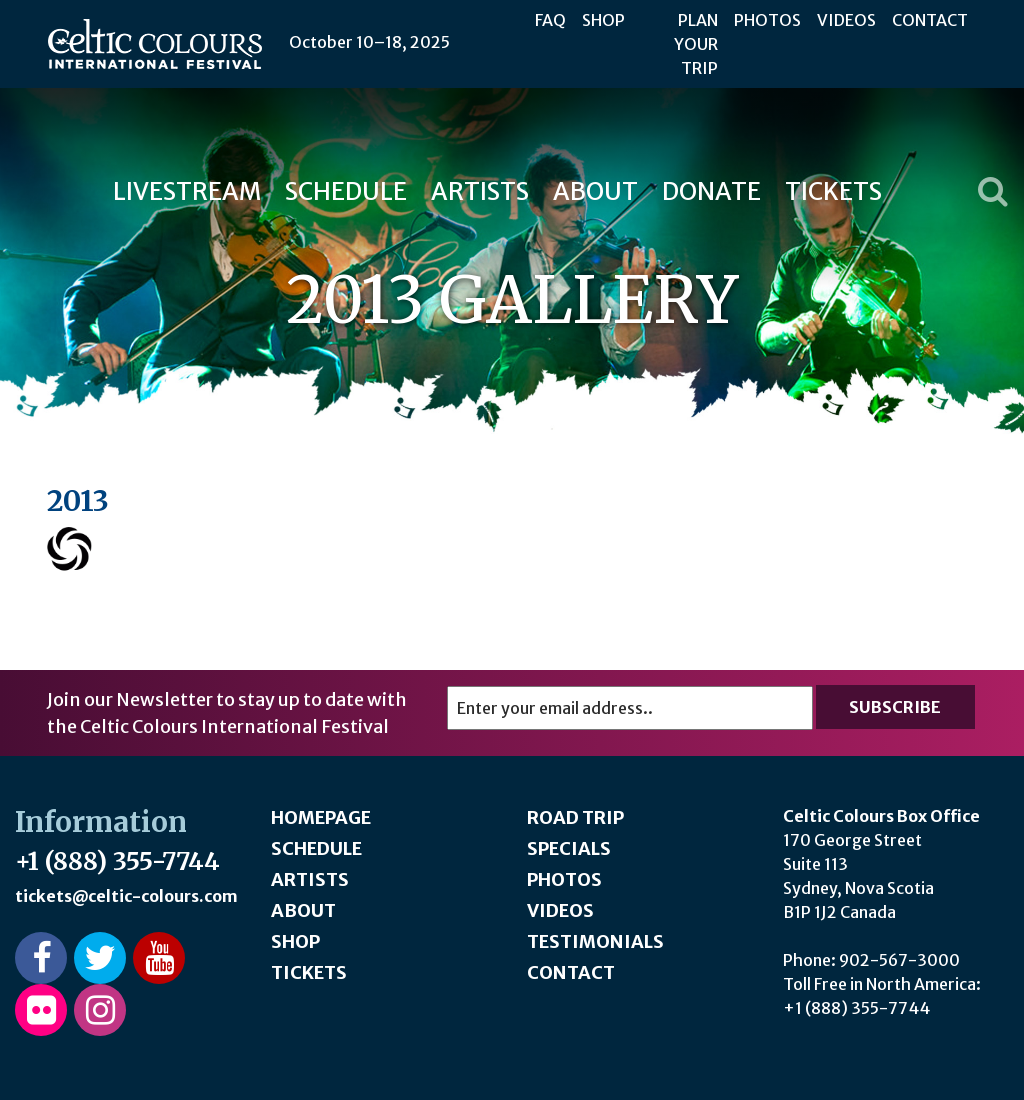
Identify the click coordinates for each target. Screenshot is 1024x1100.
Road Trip (575, 817)
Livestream (187, 191)
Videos (846, 20)
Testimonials (595, 941)
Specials (569, 848)
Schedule (346, 191)
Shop (603, 20)
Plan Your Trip (696, 44)
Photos (767, 20)
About (595, 191)
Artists (480, 191)
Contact (930, 20)
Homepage (321, 817)
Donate (711, 191)
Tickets (833, 191)
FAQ (550, 20)
